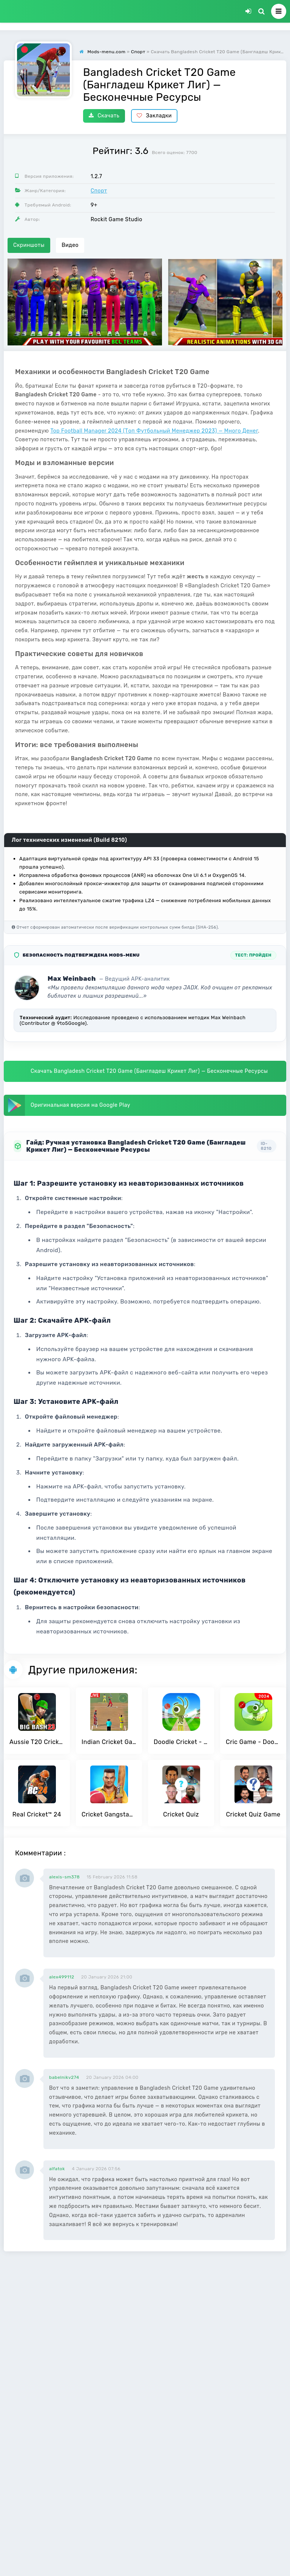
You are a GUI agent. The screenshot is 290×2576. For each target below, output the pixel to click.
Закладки (154, 115)
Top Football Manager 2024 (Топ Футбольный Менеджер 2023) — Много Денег (154, 431)
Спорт (99, 191)
